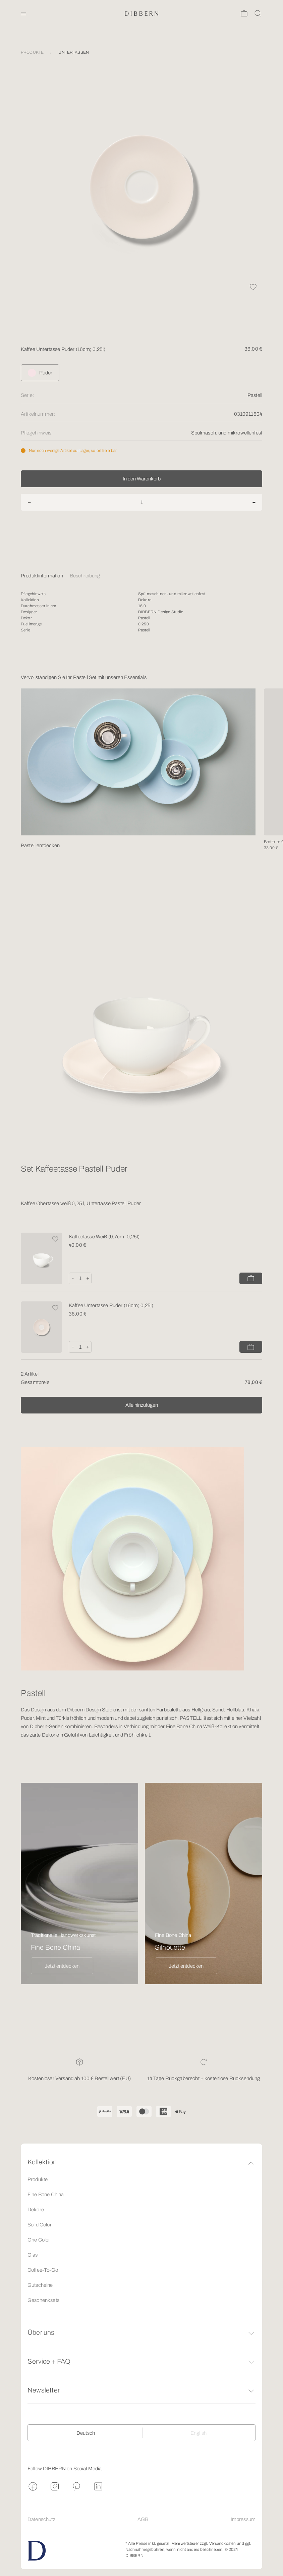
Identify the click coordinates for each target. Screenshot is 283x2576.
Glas (32, 2255)
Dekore (35, 2209)
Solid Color (39, 2224)
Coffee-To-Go (42, 2270)
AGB (142, 2519)
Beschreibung (85, 575)
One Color (38, 2240)
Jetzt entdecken (62, 1966)
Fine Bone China (45, 2194)
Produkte (37, 2179)
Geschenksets (43, 2300)
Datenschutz (41, 2519)
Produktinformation (42, 575)
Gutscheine (40, 2285)
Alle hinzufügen (141, 1405)
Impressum (243, 2519)
